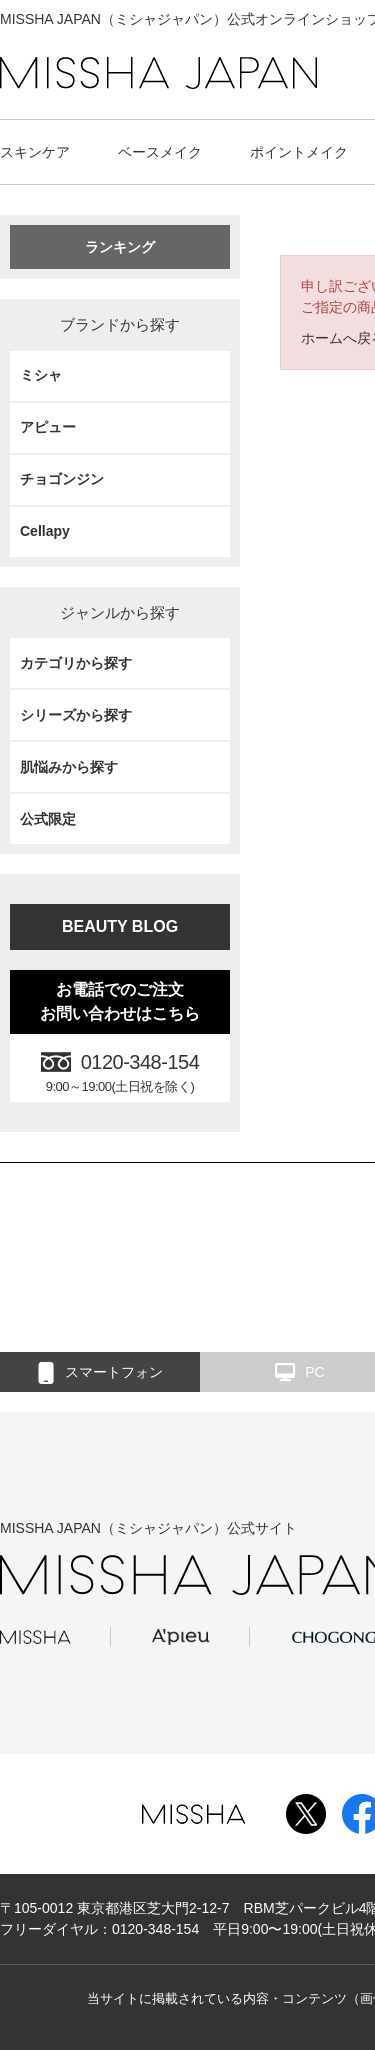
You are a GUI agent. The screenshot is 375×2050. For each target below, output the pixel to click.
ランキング (120, 247)
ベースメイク (160, 152)
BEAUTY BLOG (120, 926)
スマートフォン (100, 1373)
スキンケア (35, 152)
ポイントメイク (299, 152)
